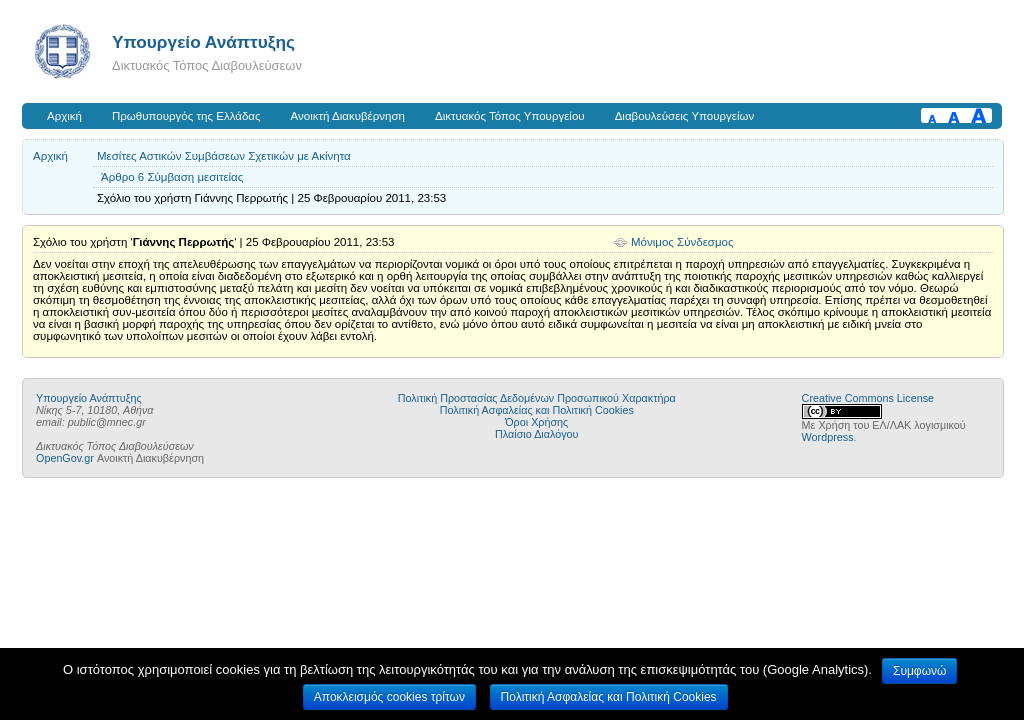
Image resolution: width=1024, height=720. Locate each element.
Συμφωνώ (919, 671)
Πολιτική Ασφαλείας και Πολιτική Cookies (537, 410)
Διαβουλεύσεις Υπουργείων (685, 116)
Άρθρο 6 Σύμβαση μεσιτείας (172, 177)
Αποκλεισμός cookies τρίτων (389, 697)
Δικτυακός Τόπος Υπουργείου (510, 116)
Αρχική (64, 116)
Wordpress (828, 437)
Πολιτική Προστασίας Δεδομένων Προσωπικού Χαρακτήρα (537, 398)
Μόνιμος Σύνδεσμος (682, 242)
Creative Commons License (868, 398)
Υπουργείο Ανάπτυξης (203, 42)
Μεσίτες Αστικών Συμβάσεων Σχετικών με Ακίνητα (224, 156)
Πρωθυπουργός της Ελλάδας (186, 116)
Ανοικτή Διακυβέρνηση (348, 116)
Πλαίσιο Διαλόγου (536, 434)
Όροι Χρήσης (536, 422)
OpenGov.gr (65, 458)
